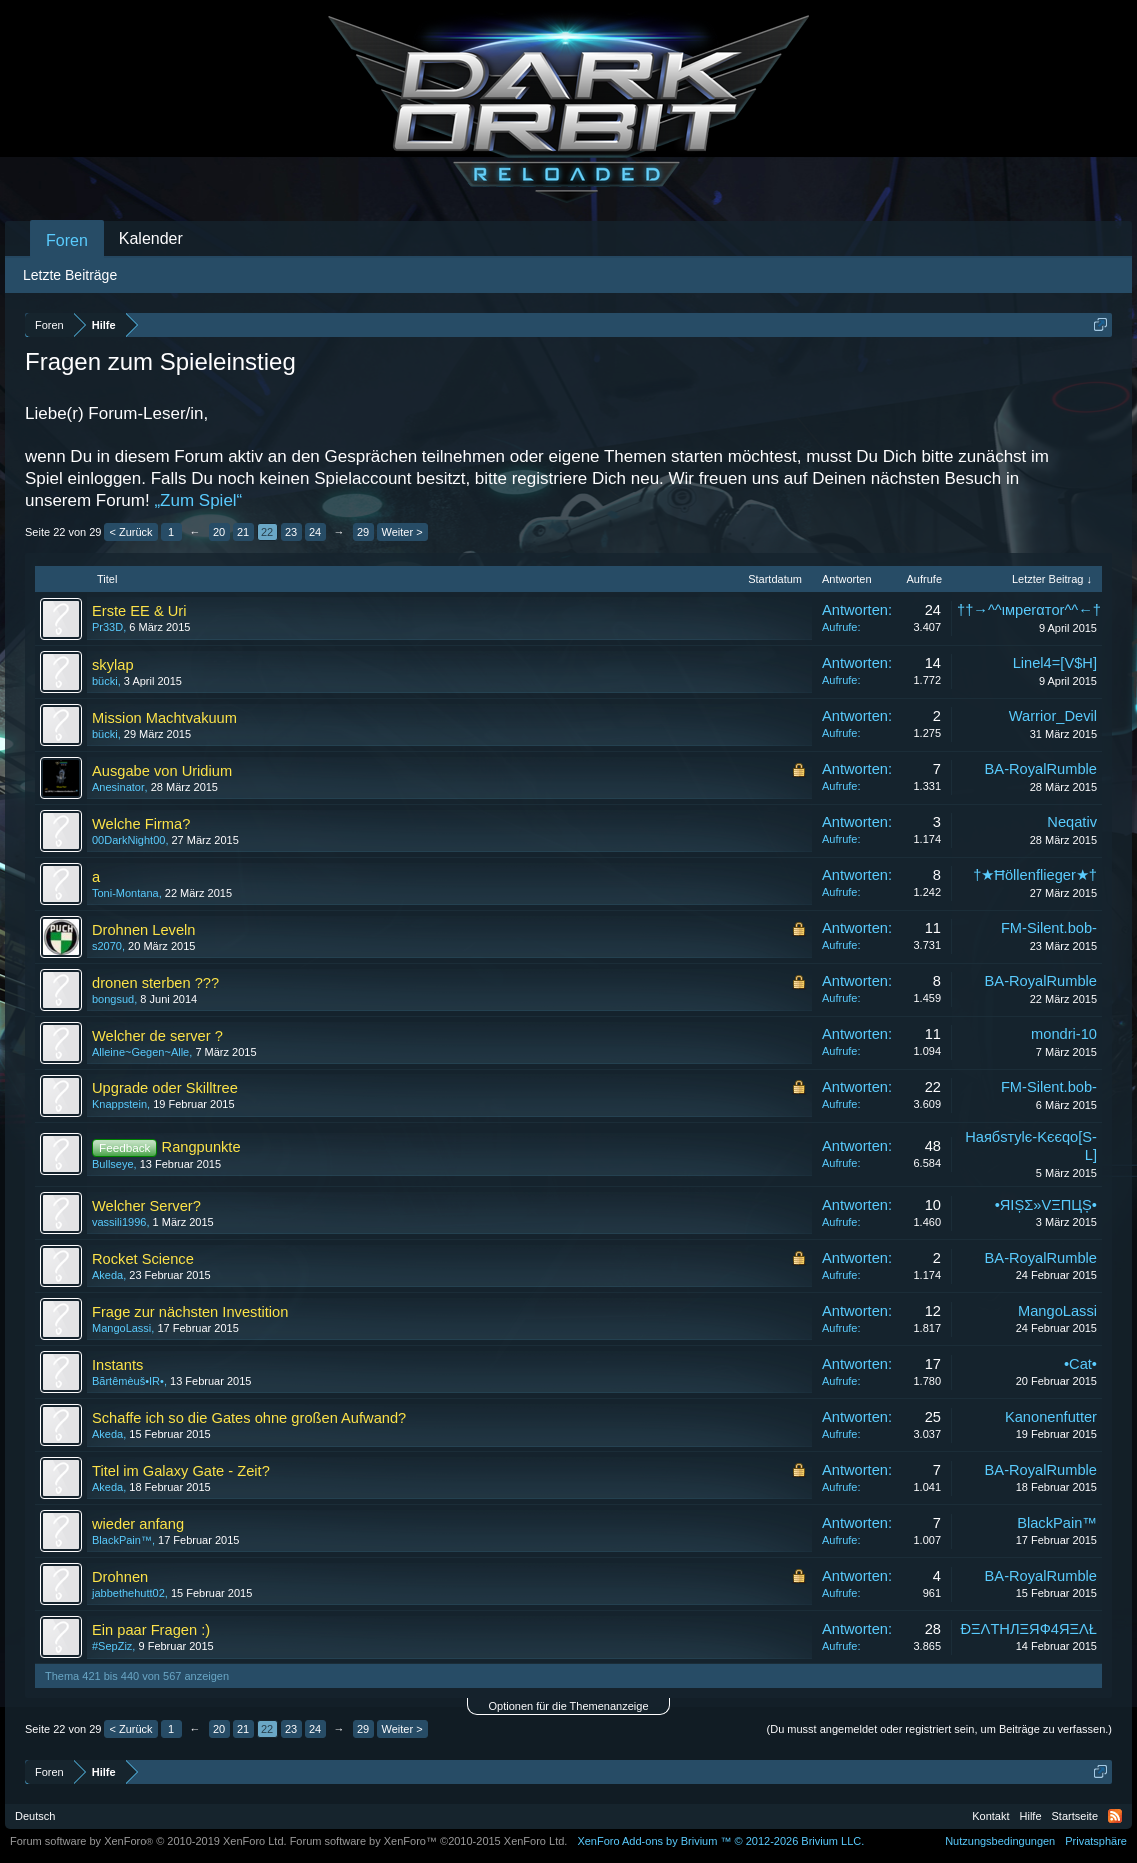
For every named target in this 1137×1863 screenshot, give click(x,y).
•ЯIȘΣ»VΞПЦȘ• (1046, 1205)
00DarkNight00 (128, 840)
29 (363, 532)
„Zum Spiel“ (198, 500)
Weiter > (402, 532)
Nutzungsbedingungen (1000, 1841)
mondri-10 (1064, 1034)
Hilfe (1031, 1816)
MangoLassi (121, 1328)
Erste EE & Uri (139, 611)
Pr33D (107, 627)
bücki (105, 681)
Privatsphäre (1096, 1841)
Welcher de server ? (157, 1036)
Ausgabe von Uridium (162, 771)
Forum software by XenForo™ (429, 1841)
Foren (67, 240)
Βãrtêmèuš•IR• (128, 1381)
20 (219, 532)
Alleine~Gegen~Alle (140, 1052)
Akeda (107, 1275)
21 (243, 532)
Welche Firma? (141, 824)
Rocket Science (143, 1259)
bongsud (113, 999)
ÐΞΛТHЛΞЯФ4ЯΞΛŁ (1028, 1629)
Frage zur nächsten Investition (190, 1312)
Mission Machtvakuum (164, 718)
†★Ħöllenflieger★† (1035, 875)
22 (267, 532)
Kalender (151, 238)
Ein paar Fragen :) (151, 1630)
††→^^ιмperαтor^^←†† (1033, 610)
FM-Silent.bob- (1049, 928)
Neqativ (1072, 822)
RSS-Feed (1115, 1816)
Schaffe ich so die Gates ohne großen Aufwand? (249, 1418)
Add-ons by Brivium (720, 1841)
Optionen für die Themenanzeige (568, 1706)
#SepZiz (112, 1646)
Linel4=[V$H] (1055, 663)
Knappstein (119, 1104)
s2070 (107, 946)
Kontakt (990, 1816)
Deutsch (35, 1816)
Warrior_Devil (1053, 716)
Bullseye (113, 1164)
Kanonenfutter (1051, 1417)
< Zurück (130, 532)
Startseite (1075, 1816)
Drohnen (120, 1577)
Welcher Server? (146, 1206)
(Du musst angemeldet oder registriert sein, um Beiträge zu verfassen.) (939, 1729)
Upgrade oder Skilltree (165, 1088)
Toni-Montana (125, 893)
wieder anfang (138, 1524)
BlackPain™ (122, 1540)
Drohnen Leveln (143, 930)
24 (315, 532)
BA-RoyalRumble (1041, 769)
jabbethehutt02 (128, 1593)
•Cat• (1080, 1364)
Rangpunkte (201, 1147)
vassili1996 (119, 1222)
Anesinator (118, 787)
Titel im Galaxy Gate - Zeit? (181, 1471)
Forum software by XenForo (148, 1841)
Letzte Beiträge (70, 275)
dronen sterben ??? (155, 983)
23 (291, 532)
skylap (113, 665)
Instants (117, 1365)
